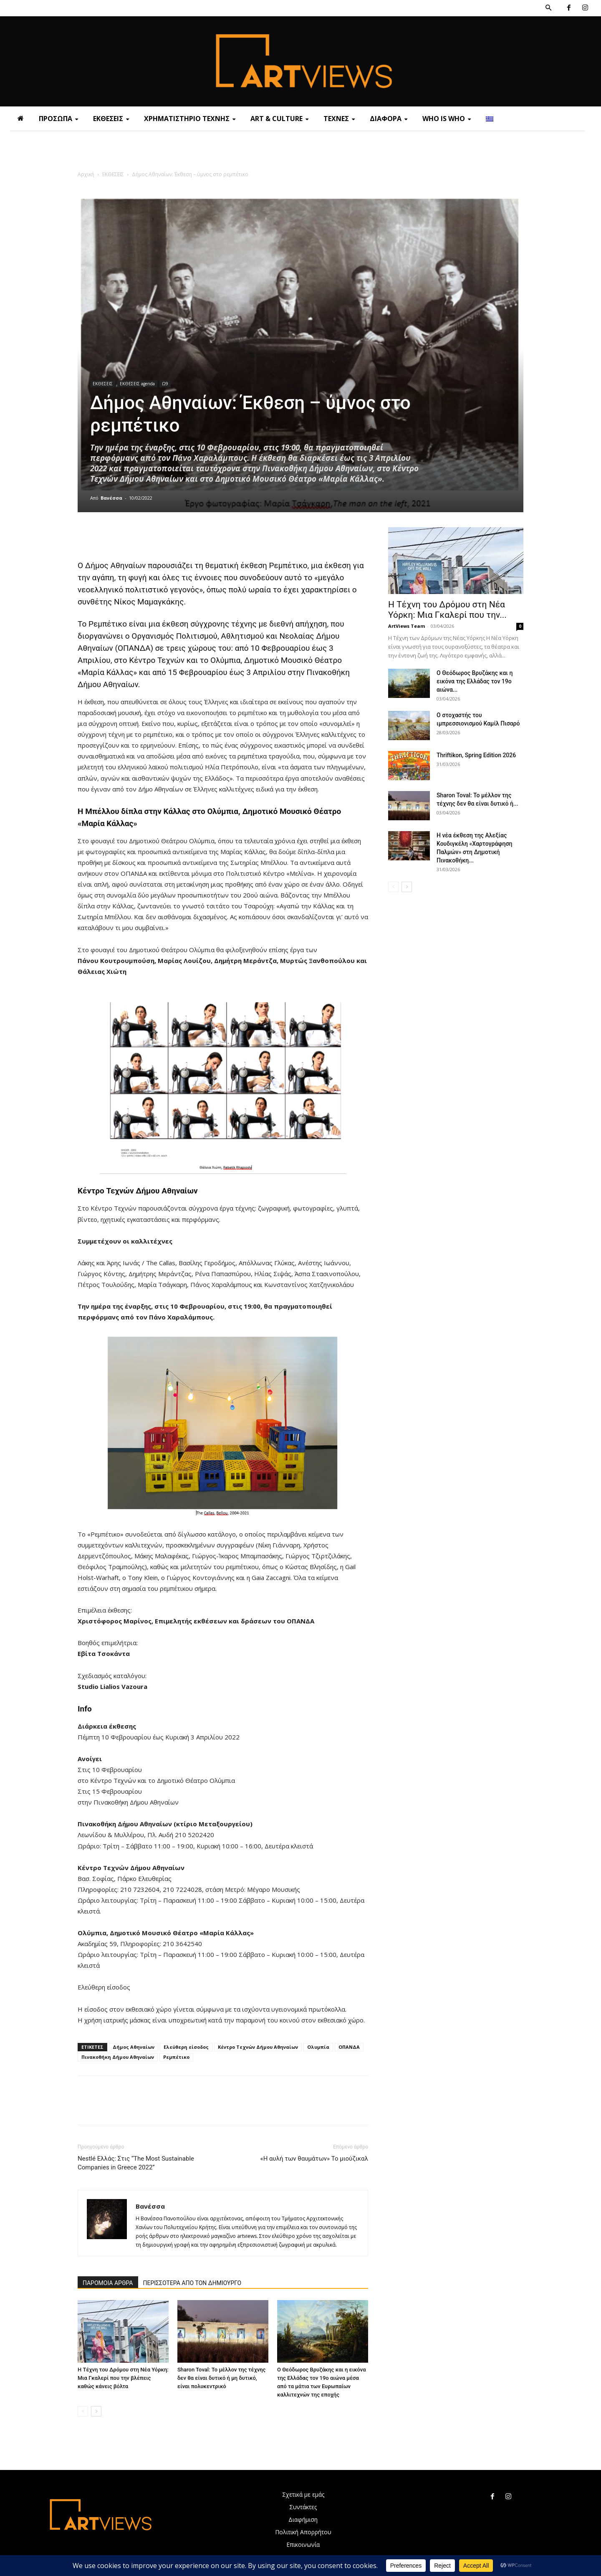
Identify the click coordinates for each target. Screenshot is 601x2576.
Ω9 (165, 384)
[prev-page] (83, 2411)
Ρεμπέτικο (176, 2057)
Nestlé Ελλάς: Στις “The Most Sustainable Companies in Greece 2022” (136, 2163)
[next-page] (96, 2411)
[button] (548, 8)
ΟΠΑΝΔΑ (349, 2047)
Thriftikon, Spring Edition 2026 (476, 755)
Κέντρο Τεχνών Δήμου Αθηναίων (258, 2047)
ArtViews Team (406, 626)
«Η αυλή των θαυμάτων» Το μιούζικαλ (314, 2158)
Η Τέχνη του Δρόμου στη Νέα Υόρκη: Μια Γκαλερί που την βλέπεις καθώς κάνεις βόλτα (123, 2377)
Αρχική (86, 174)
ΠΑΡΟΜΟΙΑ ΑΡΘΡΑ (108, 2283)
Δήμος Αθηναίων (133, 2047)
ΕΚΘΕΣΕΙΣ (113, 174)
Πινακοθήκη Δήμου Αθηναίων (117, 2057)
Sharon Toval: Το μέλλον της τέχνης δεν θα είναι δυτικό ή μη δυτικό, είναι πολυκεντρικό (221, 2377)
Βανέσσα (111, 498)
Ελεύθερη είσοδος (186, 2047)
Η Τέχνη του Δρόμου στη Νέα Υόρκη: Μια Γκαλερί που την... (447, 609)
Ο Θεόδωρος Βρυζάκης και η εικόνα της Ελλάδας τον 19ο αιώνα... (475, 681)
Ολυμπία (318, 2047)
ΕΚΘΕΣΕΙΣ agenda (137, 384)
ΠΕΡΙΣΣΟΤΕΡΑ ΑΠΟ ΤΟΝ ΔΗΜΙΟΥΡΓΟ (192, 2283)
